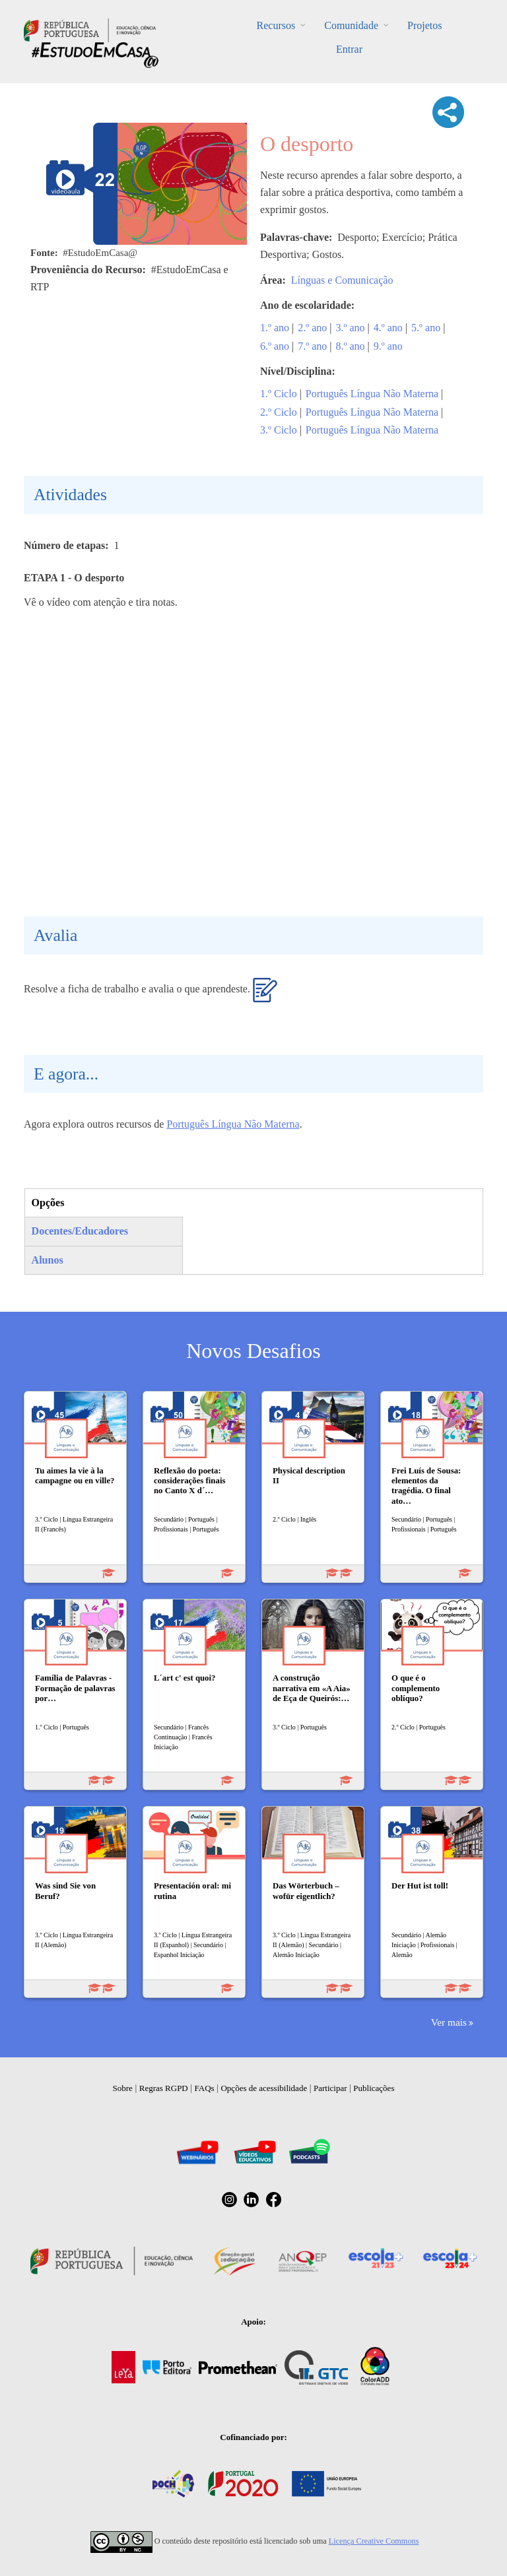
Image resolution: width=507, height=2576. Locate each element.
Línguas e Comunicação (342, 280)
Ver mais (449, 2022)
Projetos (424, 25)
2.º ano (312, 327)
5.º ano (425, 327)
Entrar (349, 49)
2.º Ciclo (278, 412)
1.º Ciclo (278, 393)
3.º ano (350, 327)
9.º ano (388, 346)
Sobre (123, 2088)
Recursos (276, 25)
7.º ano (312, 346)
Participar (330, 2088)
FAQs (205, 2088)
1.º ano (274, 327)
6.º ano (274, 346)
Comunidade (351, 25)
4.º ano (388, 327)
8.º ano (350, 346)
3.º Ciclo (278, 429)
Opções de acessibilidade (263, 2088)
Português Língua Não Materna (372, 393)
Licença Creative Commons (374, 2541)
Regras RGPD (163, 2088)
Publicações (373, 2088)
